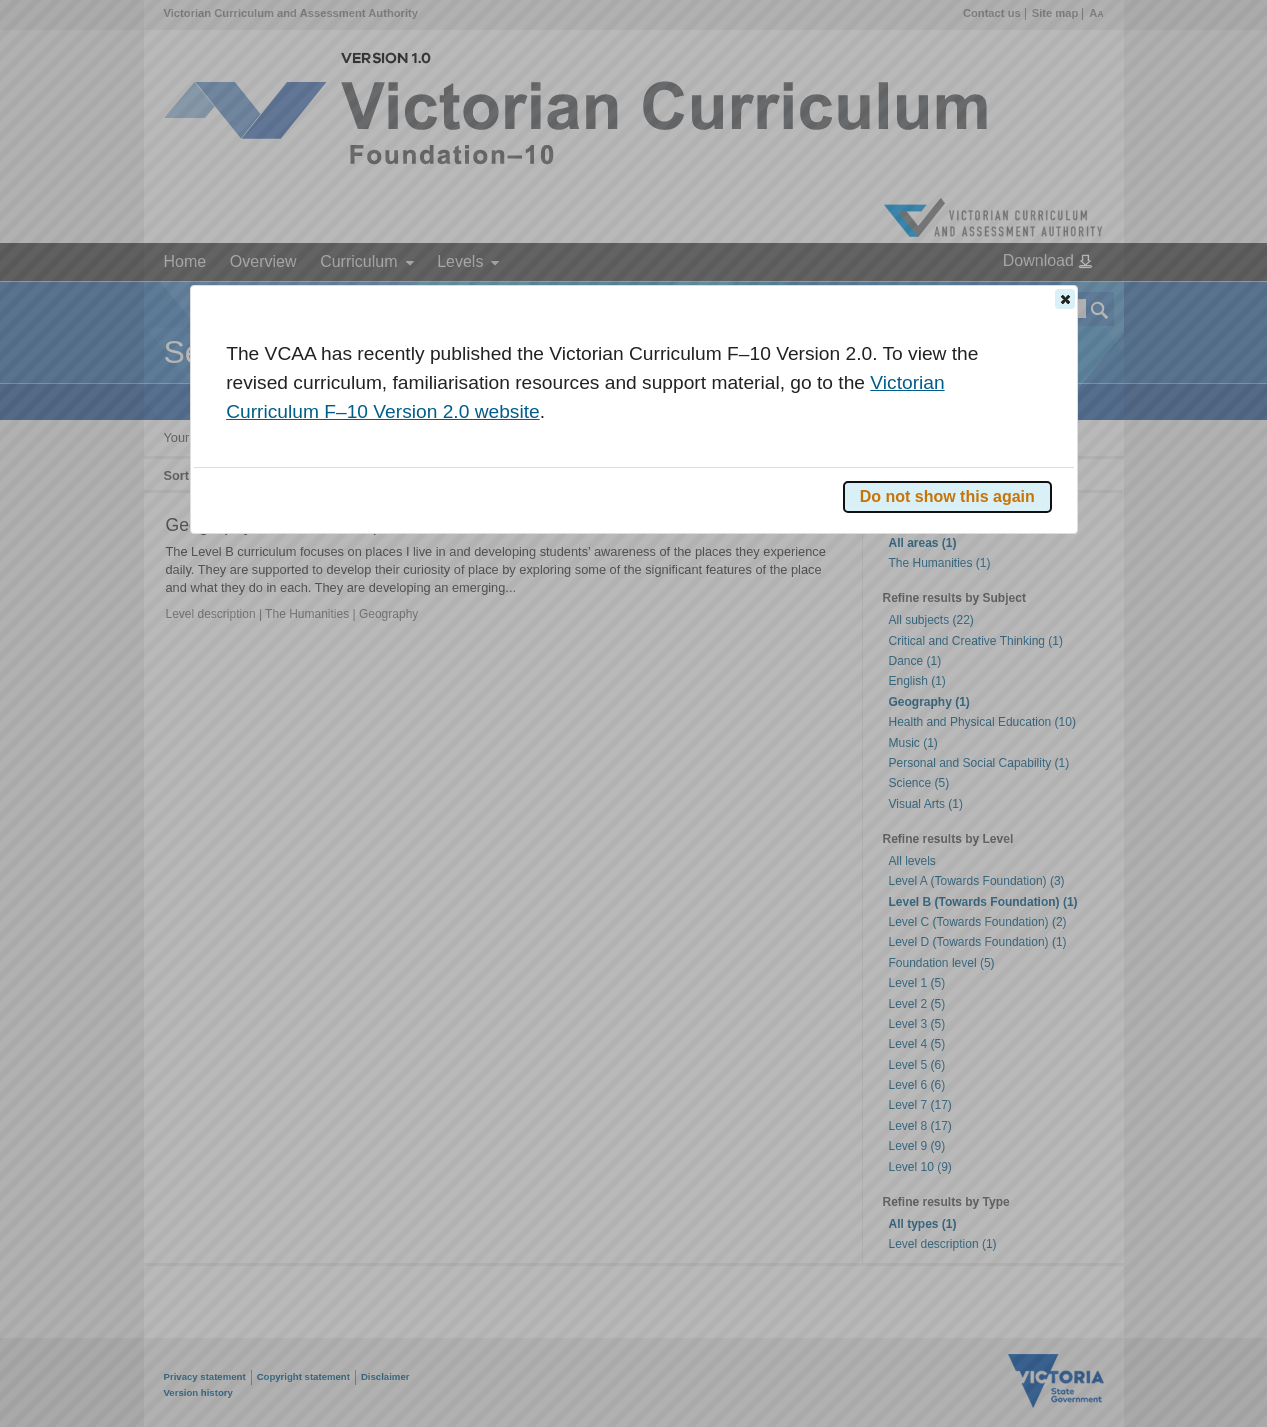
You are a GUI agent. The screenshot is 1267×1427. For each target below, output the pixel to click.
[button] (1065, 299)
